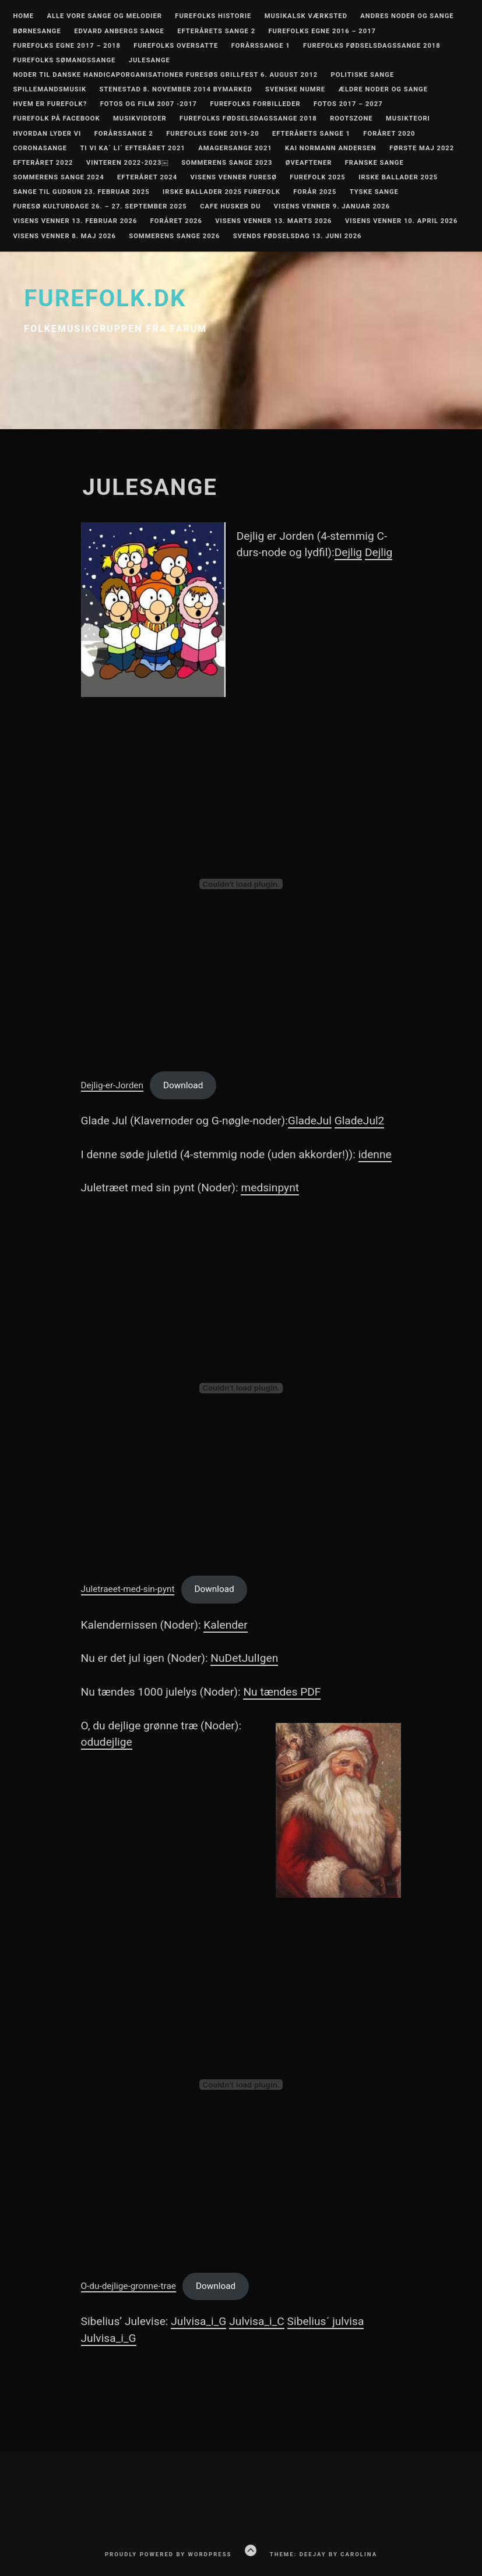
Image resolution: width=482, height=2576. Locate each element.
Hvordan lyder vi (47, 133)
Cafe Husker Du (230, 206)
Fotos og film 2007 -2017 (148, 104)
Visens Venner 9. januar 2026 (332, 206)
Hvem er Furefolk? (50, 104)
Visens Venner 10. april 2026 (401, 221)
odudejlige (106, 1742)
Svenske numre (295, 89)
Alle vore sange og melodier (104, 16)
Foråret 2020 (389, 133)
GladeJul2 (360, 1120)
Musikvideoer (140, 118)
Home (23, 16)
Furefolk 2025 (317, 177)
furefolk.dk (105, 298)
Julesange (149, 60)
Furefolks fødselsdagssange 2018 (372, 46)
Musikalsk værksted (306, 16)
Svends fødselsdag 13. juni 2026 (297, 236)
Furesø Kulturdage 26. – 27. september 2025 (100, 206)
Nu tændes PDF (282, 1692)
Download (183, 1085)
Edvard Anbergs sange (119, 31)
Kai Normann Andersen (331, 148)
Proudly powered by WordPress (168, 2554)
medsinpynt (270, 1187)
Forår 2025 (314, 192)
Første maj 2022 (421, 148)
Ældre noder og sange (383, 89)
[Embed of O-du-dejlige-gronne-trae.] (241, 2084)
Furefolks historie (213, 16)
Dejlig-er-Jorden (112, 1085)
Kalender (225, 1625)
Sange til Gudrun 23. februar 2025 (81, 192)
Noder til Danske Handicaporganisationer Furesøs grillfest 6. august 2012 (165, 75)
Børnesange (37, 31)
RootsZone (351, 118)
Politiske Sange (363, 75)
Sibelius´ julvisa (325, 2321)
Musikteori (408, 118)
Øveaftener (309, 163)
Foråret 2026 (176, 221)
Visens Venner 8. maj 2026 (64, 236)
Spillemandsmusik (49, 89)
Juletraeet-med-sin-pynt (128, 1589)
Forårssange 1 (260, 46)
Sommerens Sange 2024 (58, 177)
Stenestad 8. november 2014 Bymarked (175, 89)
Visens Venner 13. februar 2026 (75, 221)
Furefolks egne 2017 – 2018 (67, 46)
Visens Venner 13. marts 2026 (273, 221)
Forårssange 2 (123, 133)
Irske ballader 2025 (398, 177)
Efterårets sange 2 (216, 31)
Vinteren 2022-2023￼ (127, 163)
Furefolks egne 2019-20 (212, 133)
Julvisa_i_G (198, 2321)
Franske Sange (374, 163)
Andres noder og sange (406, 16)
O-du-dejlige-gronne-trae (128, 2286)
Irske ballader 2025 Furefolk (221, 192)
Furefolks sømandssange (64, 60)
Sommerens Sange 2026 (174, 236)
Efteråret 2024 (147, 177)
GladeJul (310, 1120)
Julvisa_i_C (256, 2321)
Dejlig (348, 552)
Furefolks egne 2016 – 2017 (322, 31)
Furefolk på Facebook (56, 118)
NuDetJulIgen (244, 1658)
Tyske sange (374, 192)
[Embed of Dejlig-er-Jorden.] (241, 884)
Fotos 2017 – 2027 (348, 104)
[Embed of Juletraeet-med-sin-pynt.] (241, 1388)
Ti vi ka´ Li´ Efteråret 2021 (132, 148)
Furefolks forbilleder (255, 104)
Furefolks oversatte (175, 46)
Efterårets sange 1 (311, 133)
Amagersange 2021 (235, 148)
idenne (375, 1154)
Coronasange (40, 148)
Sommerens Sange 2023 (226, 163)
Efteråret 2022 (43, 163)
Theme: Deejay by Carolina (323, 2554)
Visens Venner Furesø (233, 177)
